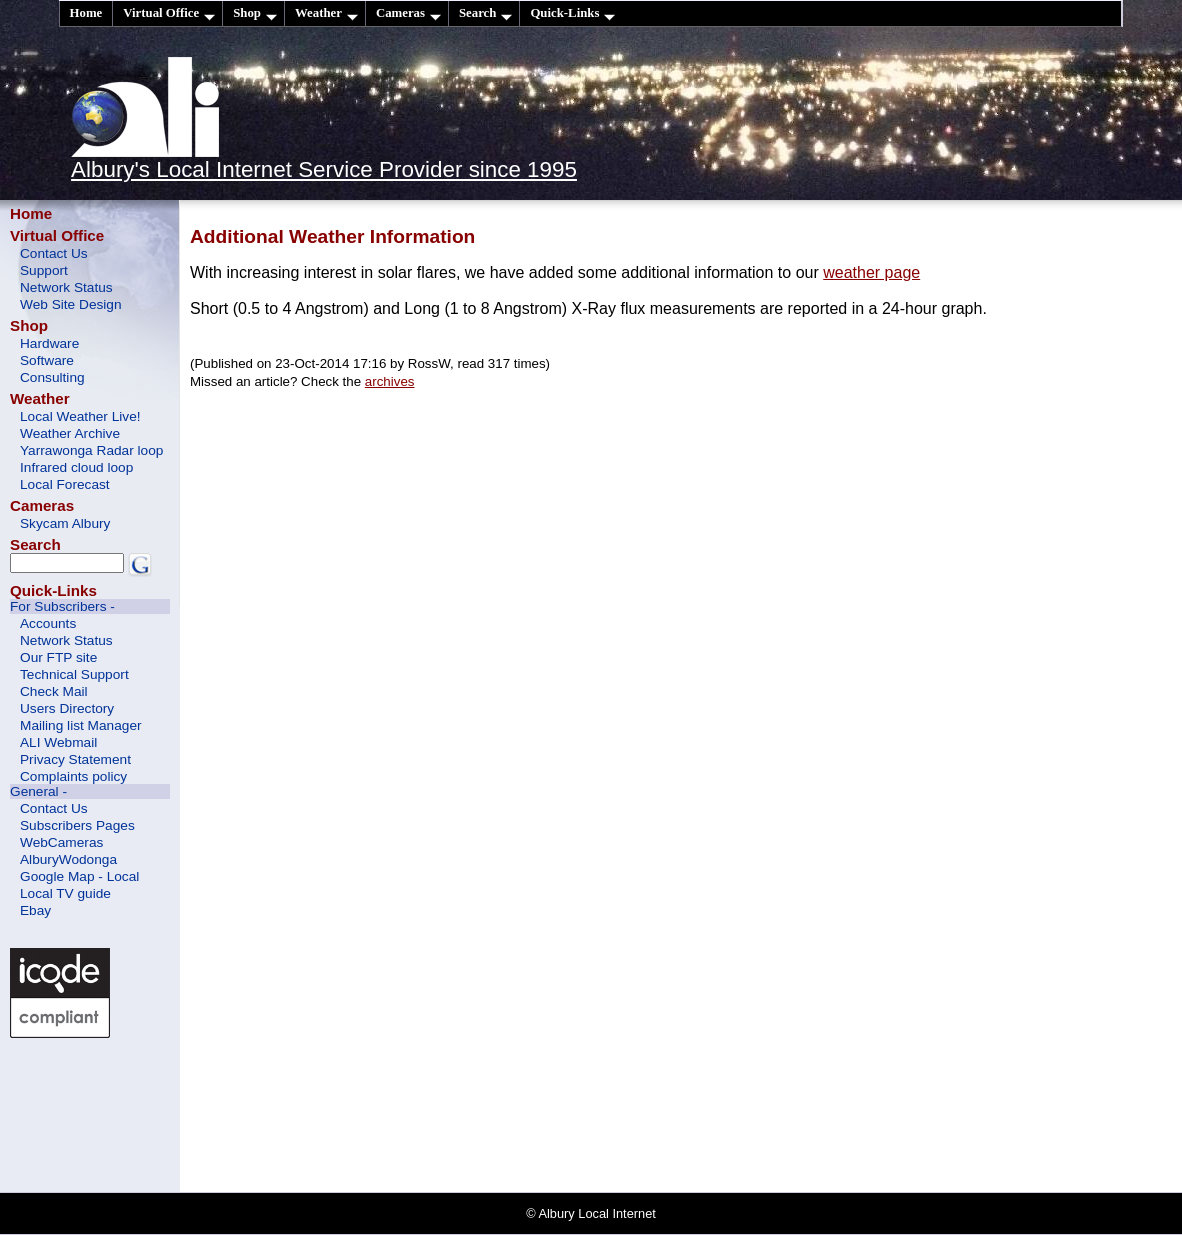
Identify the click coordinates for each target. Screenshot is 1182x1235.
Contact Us (54, 253)
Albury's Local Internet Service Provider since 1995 (324, 169)
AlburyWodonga (68, 859)
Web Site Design (71, 304)
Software (47, 360)
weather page (871, 272)
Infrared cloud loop (76, 467)
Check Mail (54, 691)
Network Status (66, 287)
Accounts (48, 623)
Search (485, 13)
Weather (326, 13)
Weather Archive (70, 433)
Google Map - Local (79, 876)
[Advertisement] (100, 1113)
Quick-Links (572, 13)
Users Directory (67, 708)
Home (86, 13)
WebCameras (61, 842)
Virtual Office (169, 13)
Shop (255, 13)
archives (390, 381)
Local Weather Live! (80, 416)
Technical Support (74, 674)
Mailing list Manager (81, 725)
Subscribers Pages (77, 825)
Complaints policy (73, 776)
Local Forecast (65, 484)
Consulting (52, 377)
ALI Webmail (58, 742)
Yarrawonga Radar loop (91, 450)
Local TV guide (65, 893)
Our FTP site (58, 657)
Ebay (35, 910)
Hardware (49, 343)
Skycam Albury (65, 523)
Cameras (408, 13)
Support (44, 270)
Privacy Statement (75, 759)
